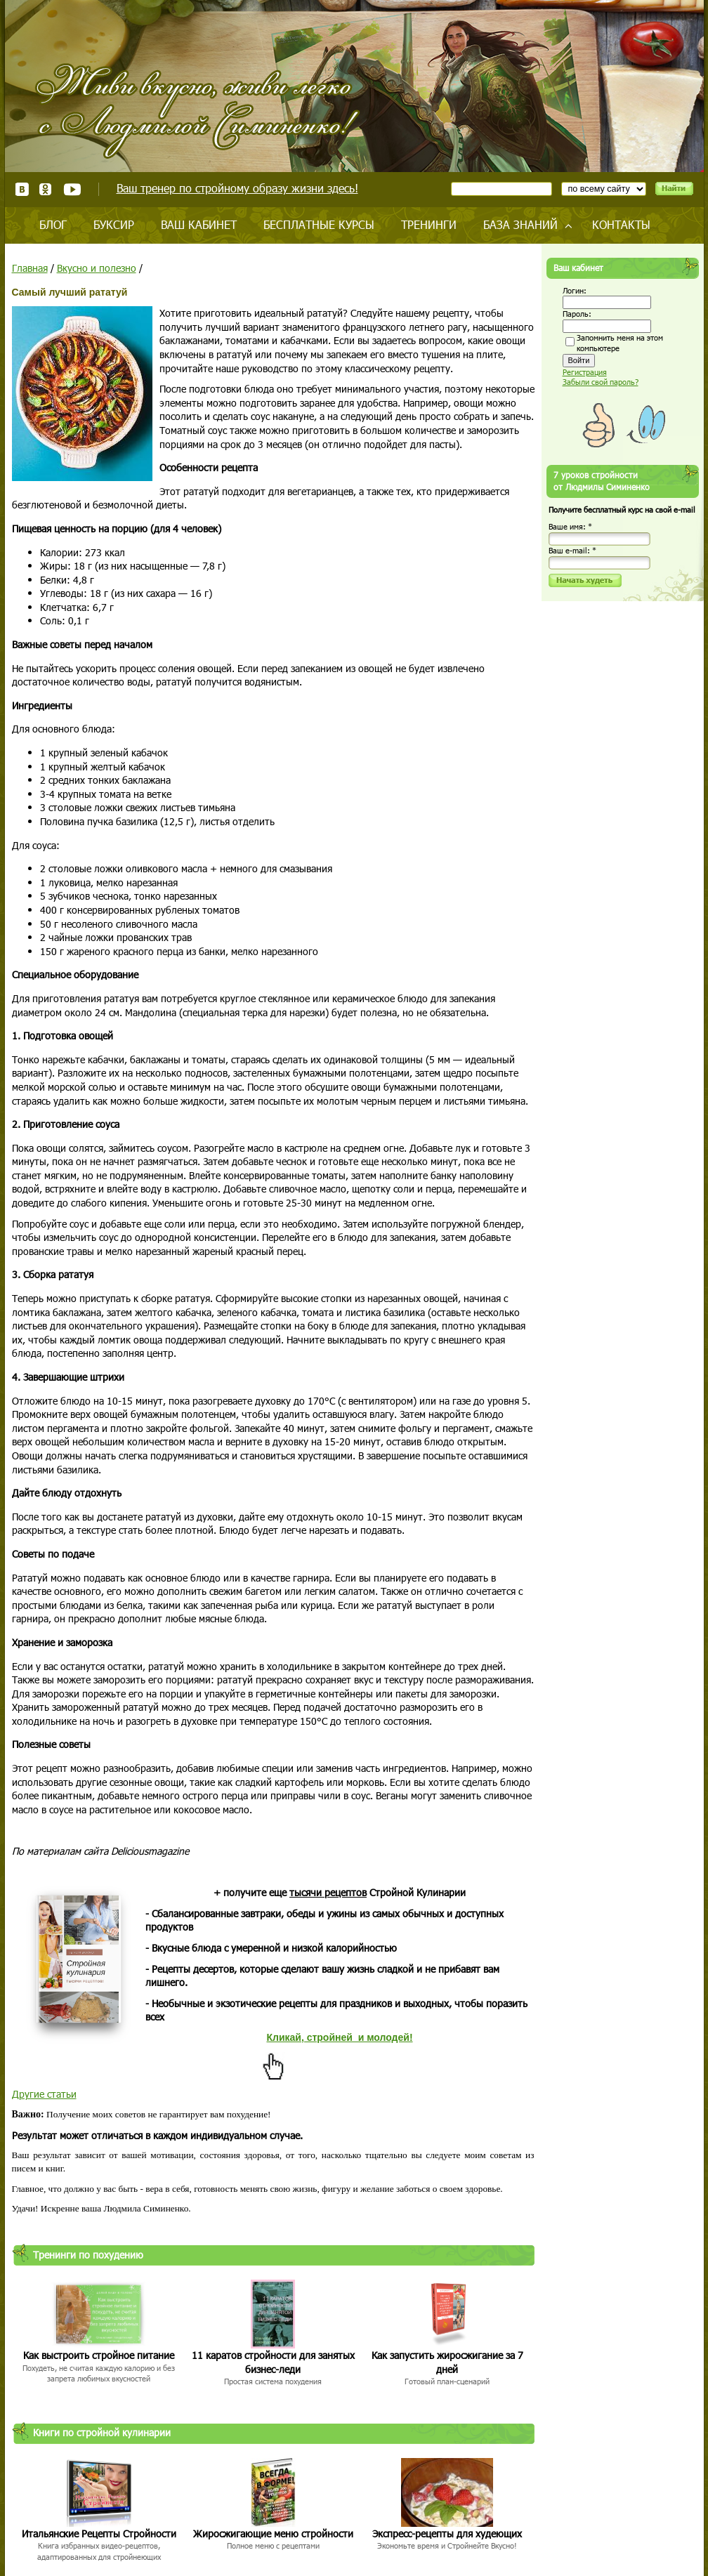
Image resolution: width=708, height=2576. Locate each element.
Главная (30, 268)
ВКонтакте (22, 189)
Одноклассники (46, 189)
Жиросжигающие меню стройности (273, 2533)
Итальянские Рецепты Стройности (99, 2533)
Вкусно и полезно (96, 268)
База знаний (520, 224)
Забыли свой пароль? (600, 381)
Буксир (113, 224)
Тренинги (429, 224)
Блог (53, 224)
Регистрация (585, 371)
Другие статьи (44, 2094)
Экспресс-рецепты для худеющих (447, 2533)
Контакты (621, 224)
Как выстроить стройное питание (98, 2355)
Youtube (72, 189)
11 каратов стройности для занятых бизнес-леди (273, 2362)
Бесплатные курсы (318, 224)
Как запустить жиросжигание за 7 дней (447, 2362)
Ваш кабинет (199, 224)
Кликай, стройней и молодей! (339, 2037)
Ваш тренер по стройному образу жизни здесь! (237, 187)
